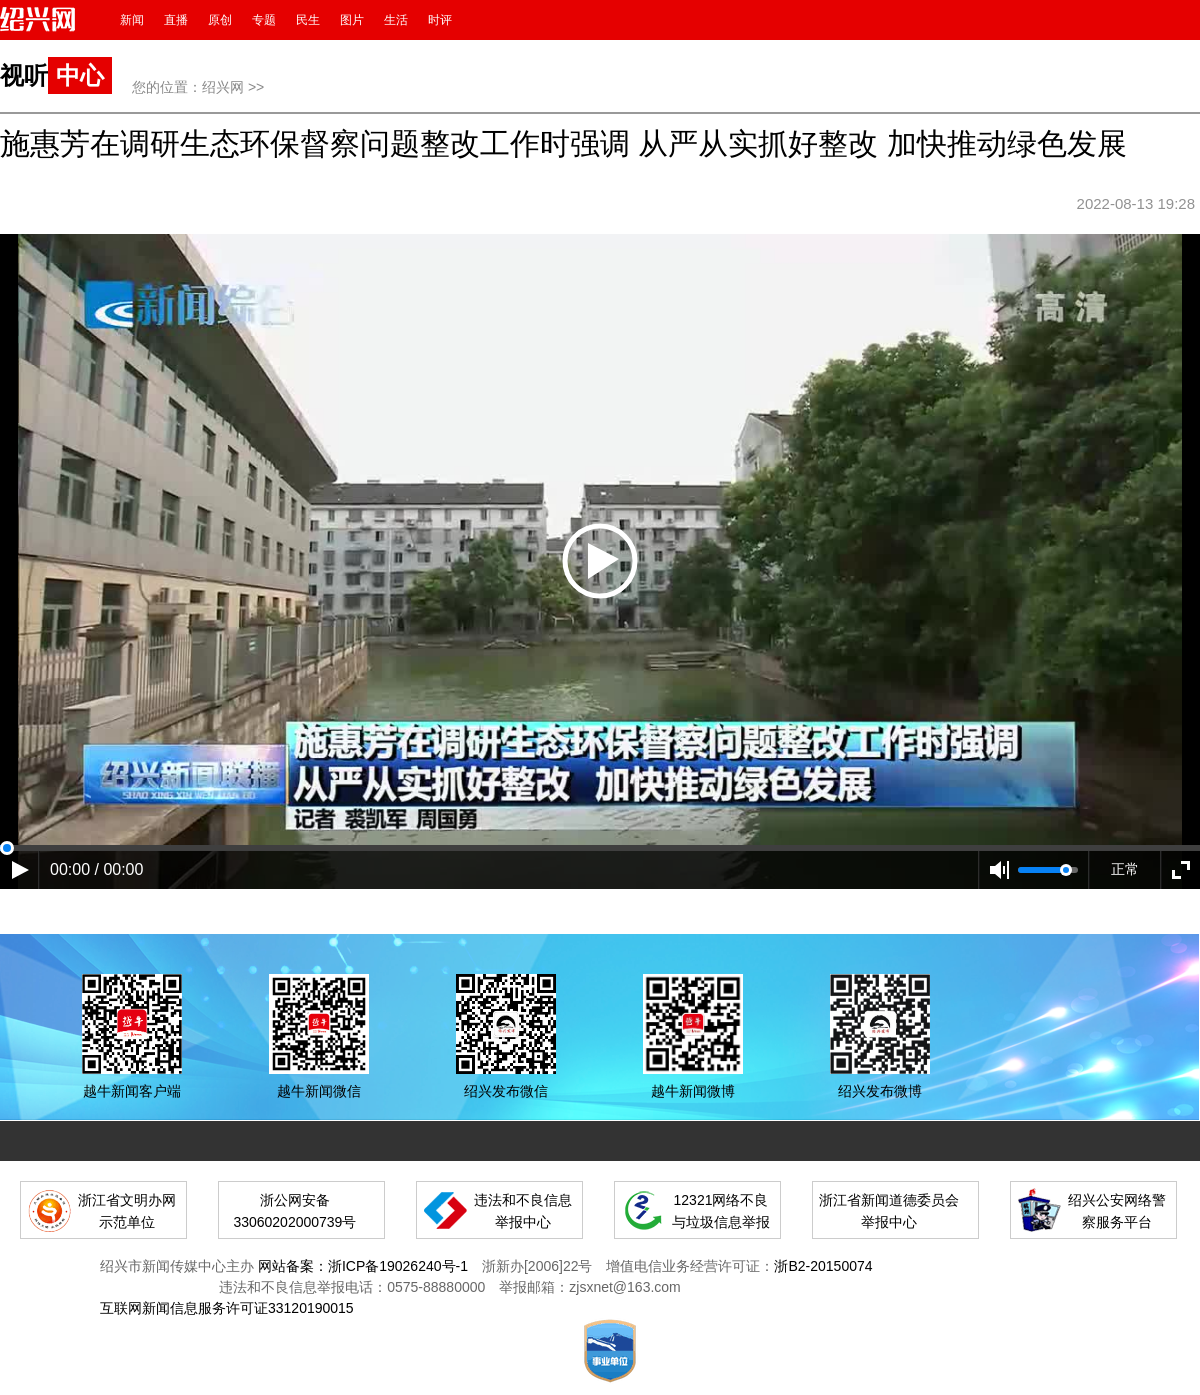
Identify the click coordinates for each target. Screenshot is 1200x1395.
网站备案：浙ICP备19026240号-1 (363, 1266)
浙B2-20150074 (823, 1266)
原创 (220, 20)
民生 (308, 20)
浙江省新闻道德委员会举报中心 (889, 1211)
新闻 (132, 20)
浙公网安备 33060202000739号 (294, 1211)
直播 (176, 20)
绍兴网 (223, 87)
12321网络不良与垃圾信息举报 (721, 1211)
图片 (352, 20)
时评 (440, 20)
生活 (396, 20)
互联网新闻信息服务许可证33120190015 (227, 1308)
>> (256, 87)
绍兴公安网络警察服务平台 (1117, 1211)
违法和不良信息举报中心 (523, 1211)
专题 (264, 20)
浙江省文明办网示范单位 (127, 1211)
